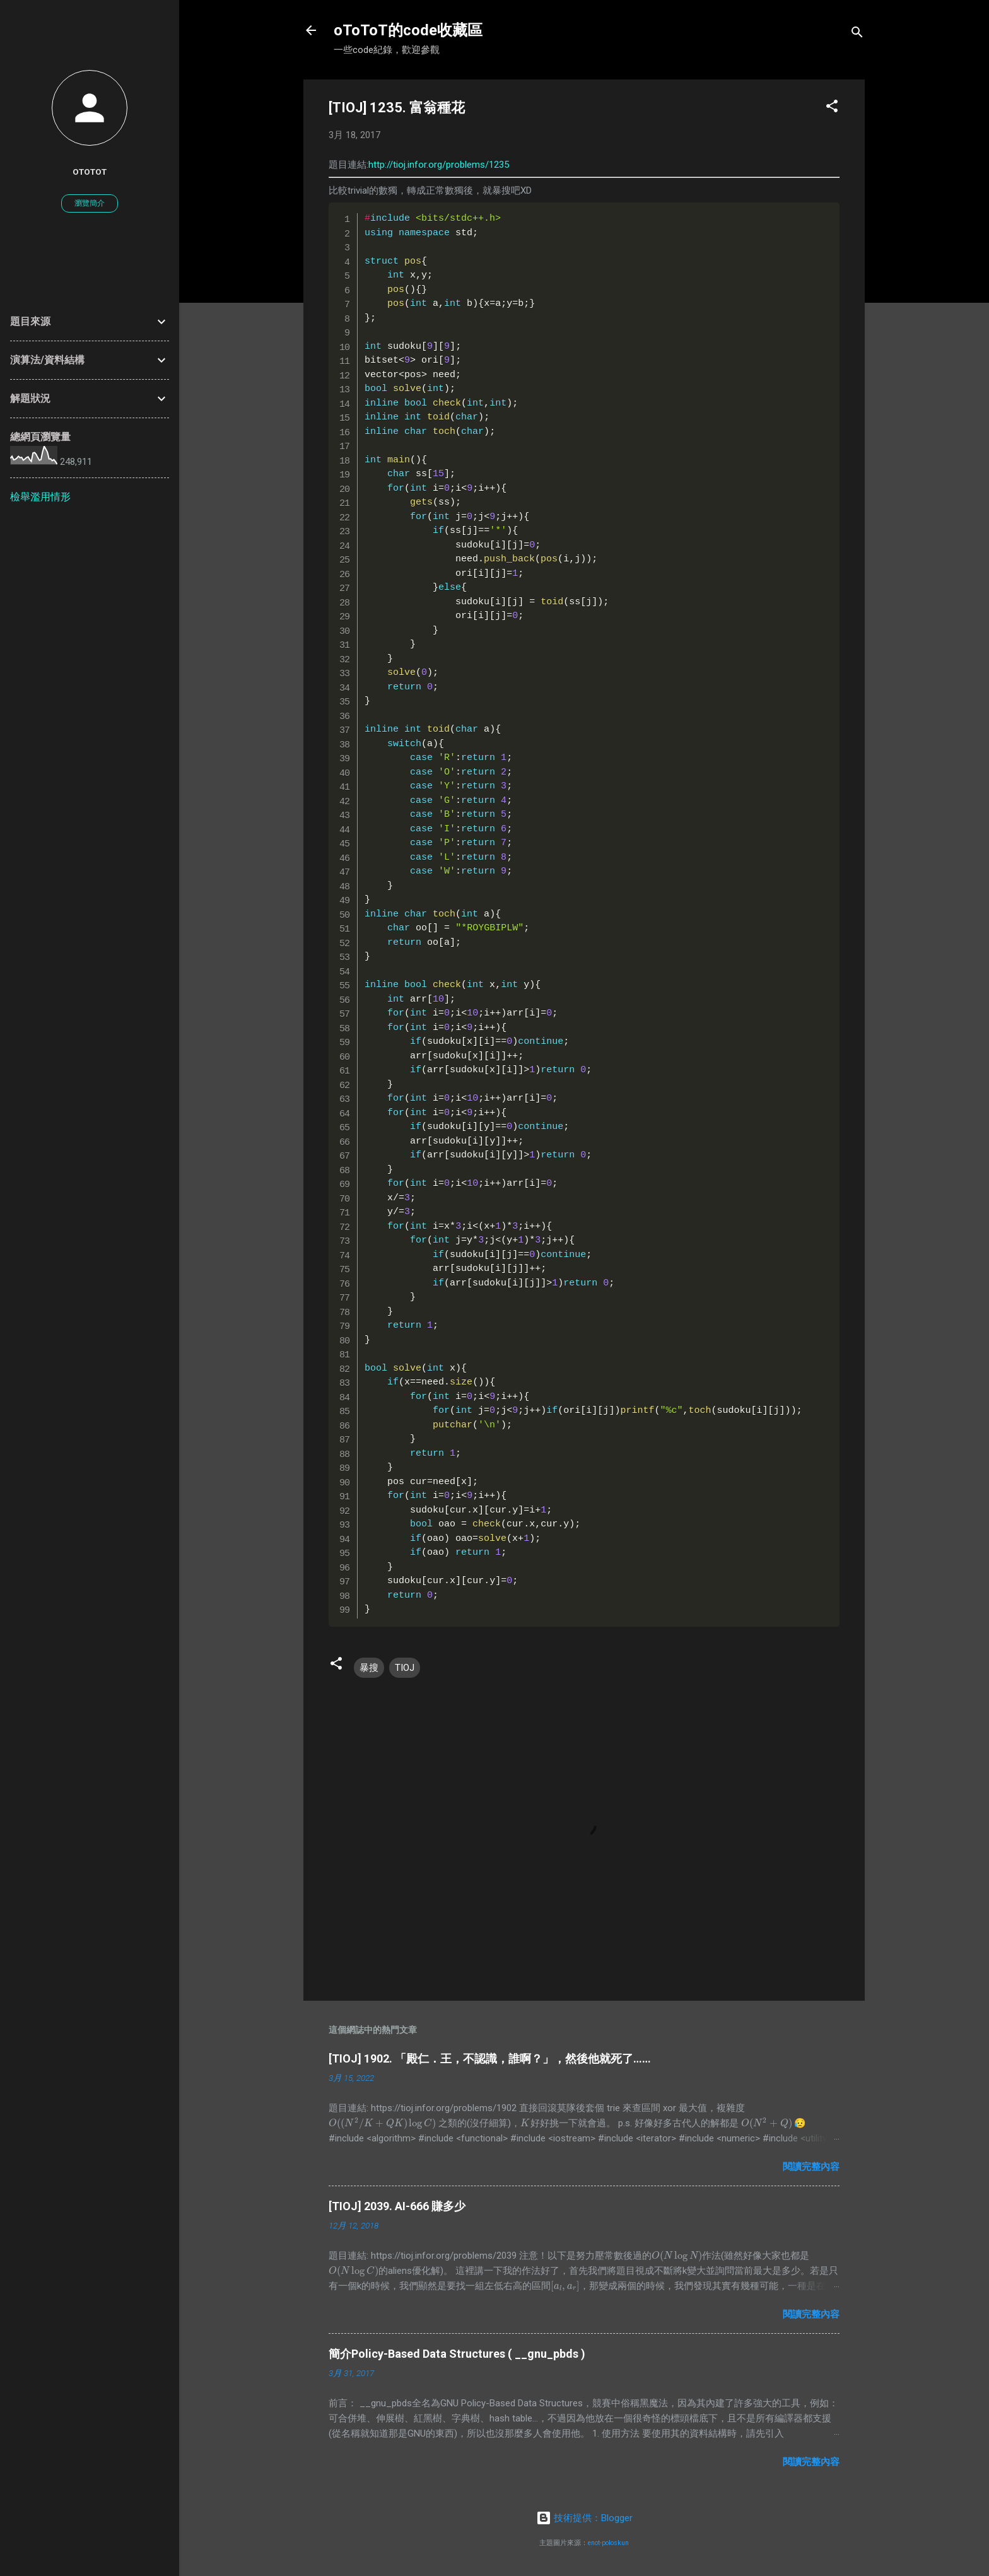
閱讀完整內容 (811, 2166)
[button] (832, 108)
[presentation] (382, 2123)
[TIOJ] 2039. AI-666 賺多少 (397, 2206)
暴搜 (369, 1667)
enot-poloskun (608, 2543)
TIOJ (404, 1667)
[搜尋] (857, 34)
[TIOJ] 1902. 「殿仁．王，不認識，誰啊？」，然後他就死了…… (490, 2058)
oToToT (90, 172)
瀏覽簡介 (89, 203)
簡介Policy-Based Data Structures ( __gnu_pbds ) (457, 2353)
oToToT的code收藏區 (408, 30)
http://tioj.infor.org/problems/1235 (438, 164)
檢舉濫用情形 (40, 497)
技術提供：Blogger (584, 2518)
